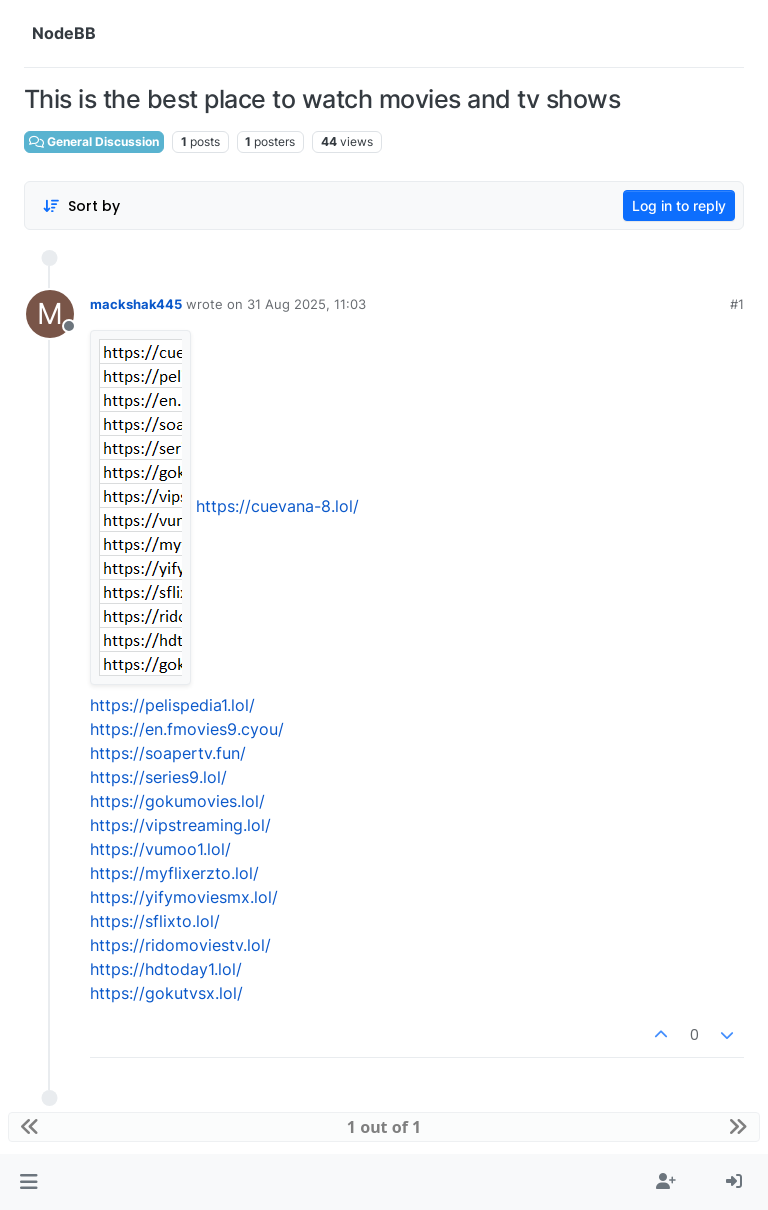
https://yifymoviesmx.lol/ (184, 897)
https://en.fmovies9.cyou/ (187, 729)
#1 (737, 304)
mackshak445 (136, 304)
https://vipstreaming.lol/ (180, 825)
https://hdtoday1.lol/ (166, 969)
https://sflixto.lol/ (155, 921)
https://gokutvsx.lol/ (166, 993)
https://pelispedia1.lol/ (172, 705)
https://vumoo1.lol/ (160, 849)
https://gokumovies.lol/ (177, 801)
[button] (28, 1182)
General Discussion (94, 141)
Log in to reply (679, 205)
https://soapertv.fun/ (168, 753)
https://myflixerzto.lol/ (174, 873)
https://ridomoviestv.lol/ (180, 945)
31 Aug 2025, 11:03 (306, 304)
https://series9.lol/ (158, 777)
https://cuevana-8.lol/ (277, 506)
